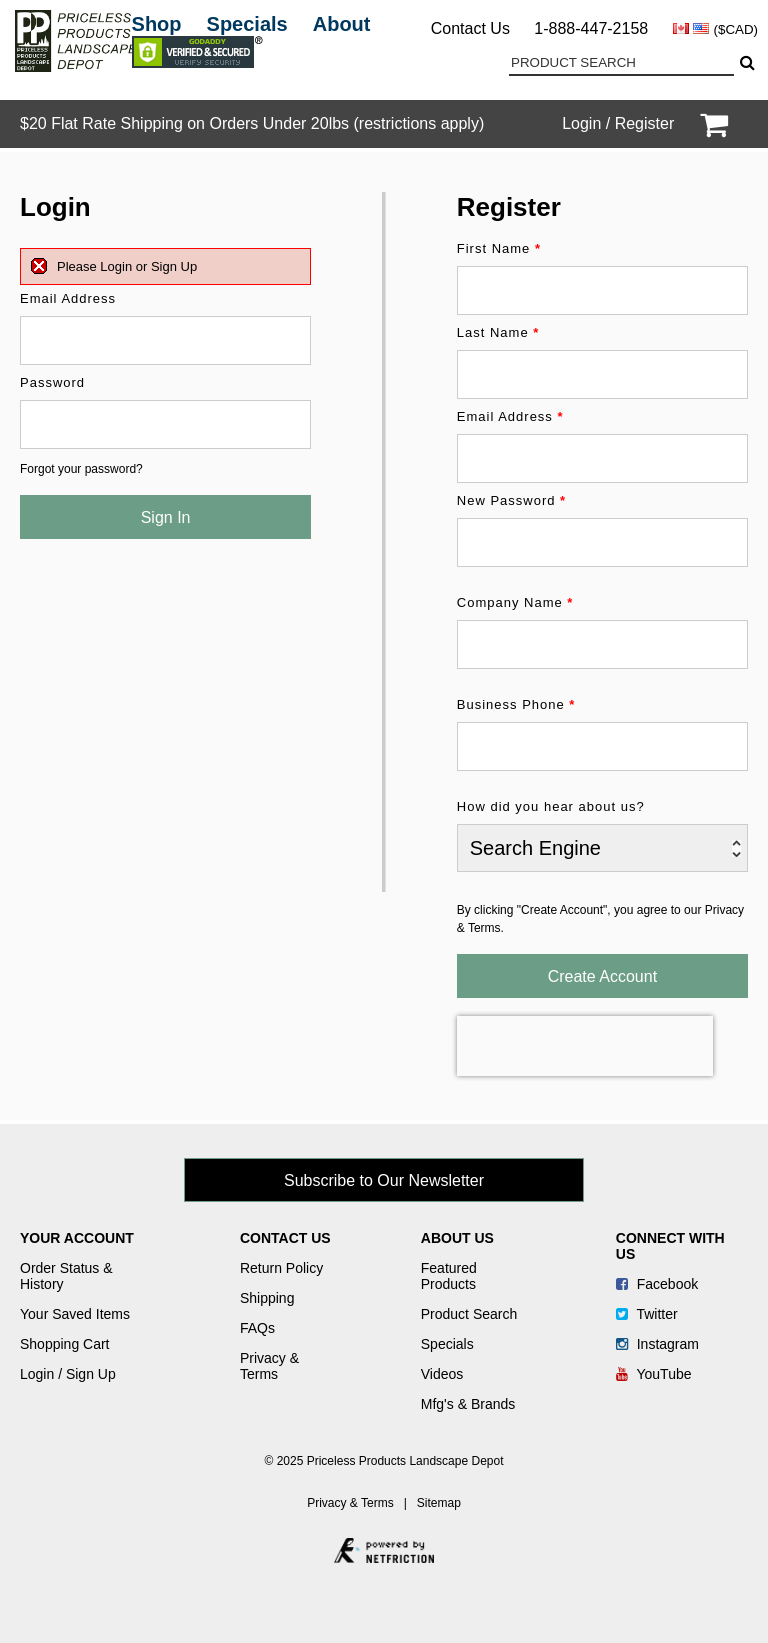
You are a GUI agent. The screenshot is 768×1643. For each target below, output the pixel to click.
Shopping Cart (65, 1344)
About (342, 24)
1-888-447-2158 (591, 28)
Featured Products (449, 1276)
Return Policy (281, 1268)
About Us (457, 1238)
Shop (157, 24)
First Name (499, 248)
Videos (442, 1374)
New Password (511, 500)
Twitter (647, 1314)
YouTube (654, 1374)
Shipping (267, 1298)
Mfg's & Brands (468, 1404)
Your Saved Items (75, 1314)
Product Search (469, 1314)
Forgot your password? (81, 469)
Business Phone (516, 704)
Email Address (68, 298)
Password (52, 382)
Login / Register (618, 123)
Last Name (498, 332)
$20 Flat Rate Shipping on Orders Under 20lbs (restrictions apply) (252, 123)
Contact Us (470, 28)
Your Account (77, 1238)
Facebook (657, 1284)
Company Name (515, 602)
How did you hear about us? (551, 806)
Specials (247, 24)
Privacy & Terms (269, 1366)
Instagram (657, 1344)
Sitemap (439, 1503)
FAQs (257, 1328)
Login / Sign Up (68, 1374)
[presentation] (585, 1046)
